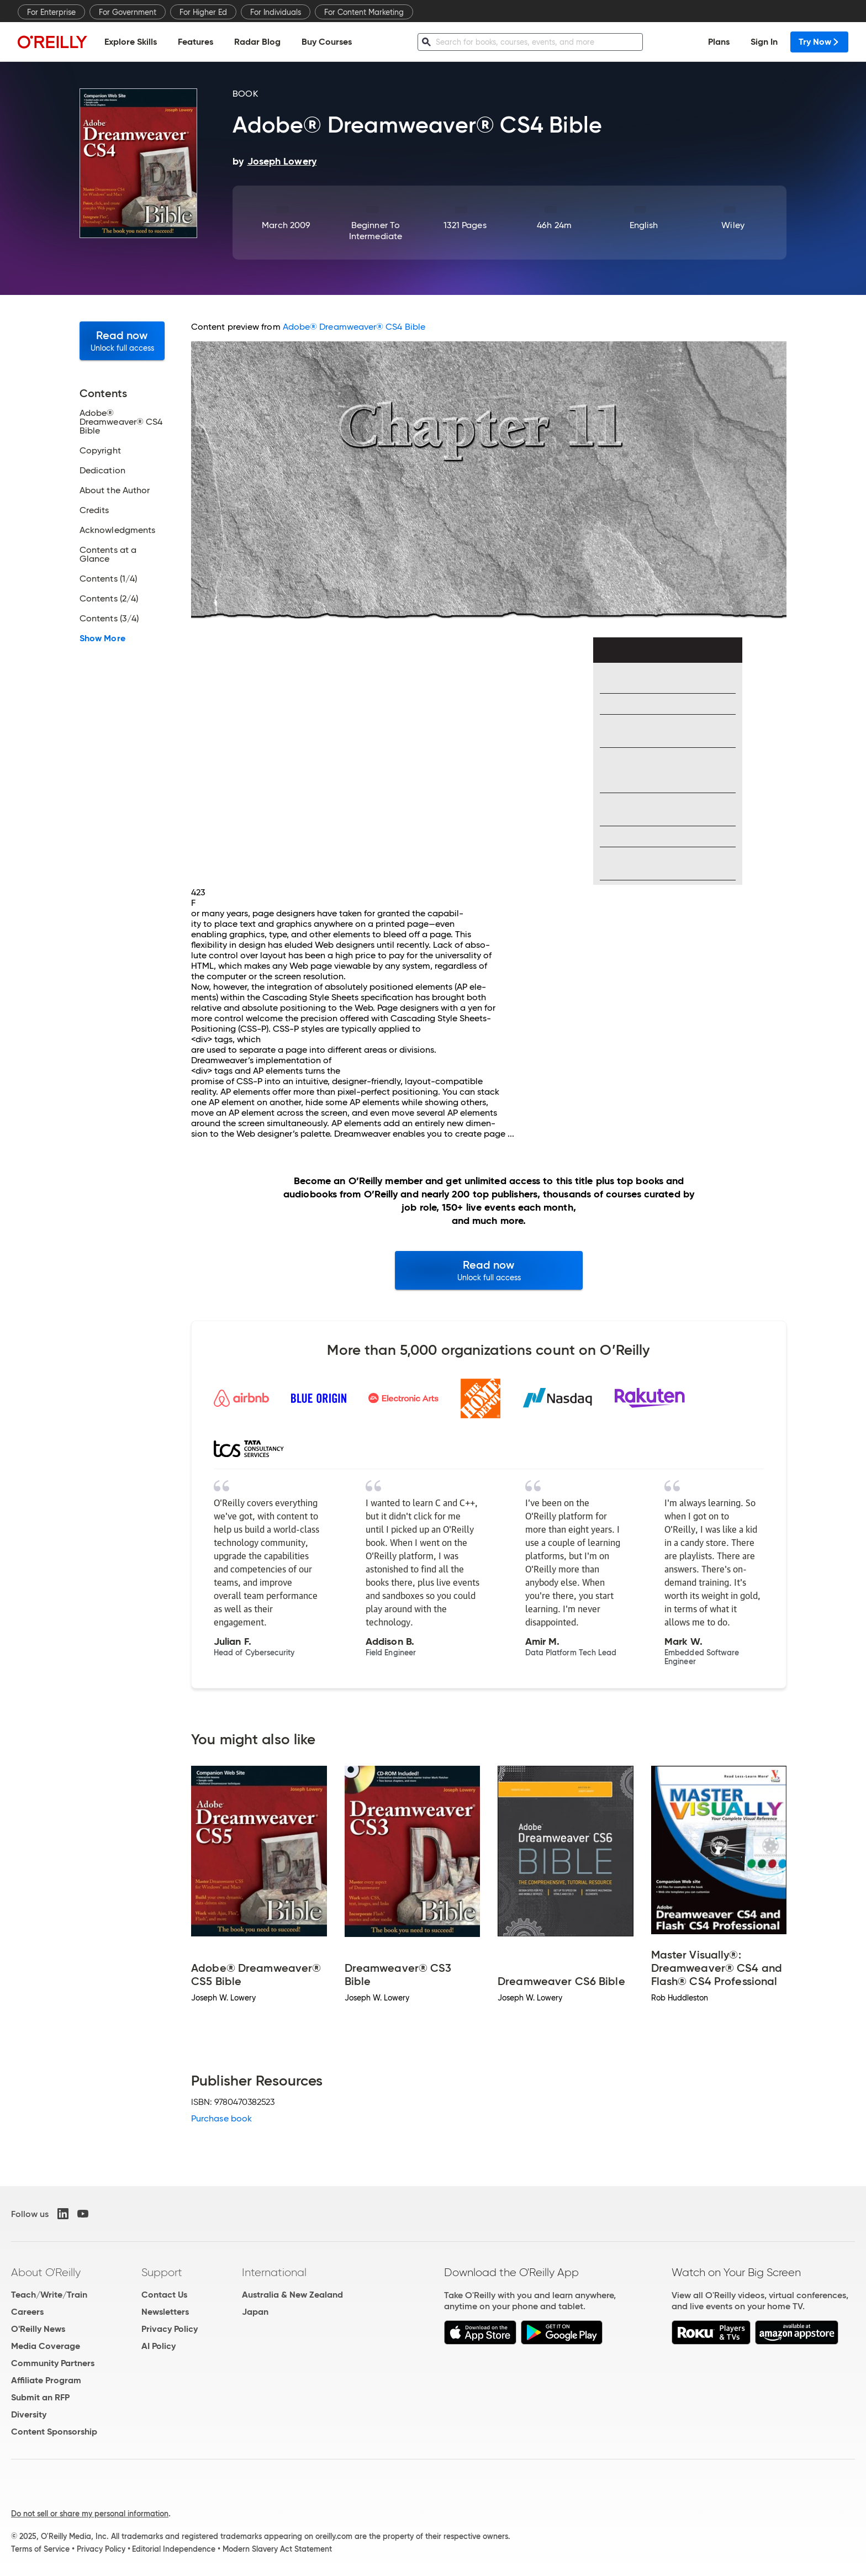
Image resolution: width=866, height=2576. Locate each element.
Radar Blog (257, 41)
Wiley (732, 225)
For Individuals (275, 12)
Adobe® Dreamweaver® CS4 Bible (354, 326)
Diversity (28, 2414)
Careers (27, 2312)
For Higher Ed (203, 12)
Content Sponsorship (54, 2431)
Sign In (764, 41)
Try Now (819, 41)
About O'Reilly (46, 2272)
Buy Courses (327, 41)
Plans (719, 41)
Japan (255, 2312)
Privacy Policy (169, 2329)
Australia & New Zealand (292, 2294)
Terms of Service (40, 2549)
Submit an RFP (40, 2397)
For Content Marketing (364, 12)
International (274, 2272)
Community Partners (52, 2363)
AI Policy (158, 2346)
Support (161, 2272)
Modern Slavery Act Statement (277, 2549)
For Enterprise (51, 12)
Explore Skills (130, 41)
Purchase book (221, 2118)
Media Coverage (45, 2346)
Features (195, 41)
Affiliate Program (46, 2380)
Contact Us (164, 2294)
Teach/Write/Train (49, 2294)
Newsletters (165, 2312)
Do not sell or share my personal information (89, 2514)
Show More (102, 638)
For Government (127, 12)
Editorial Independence (173, 2549)
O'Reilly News (38, 2329)
